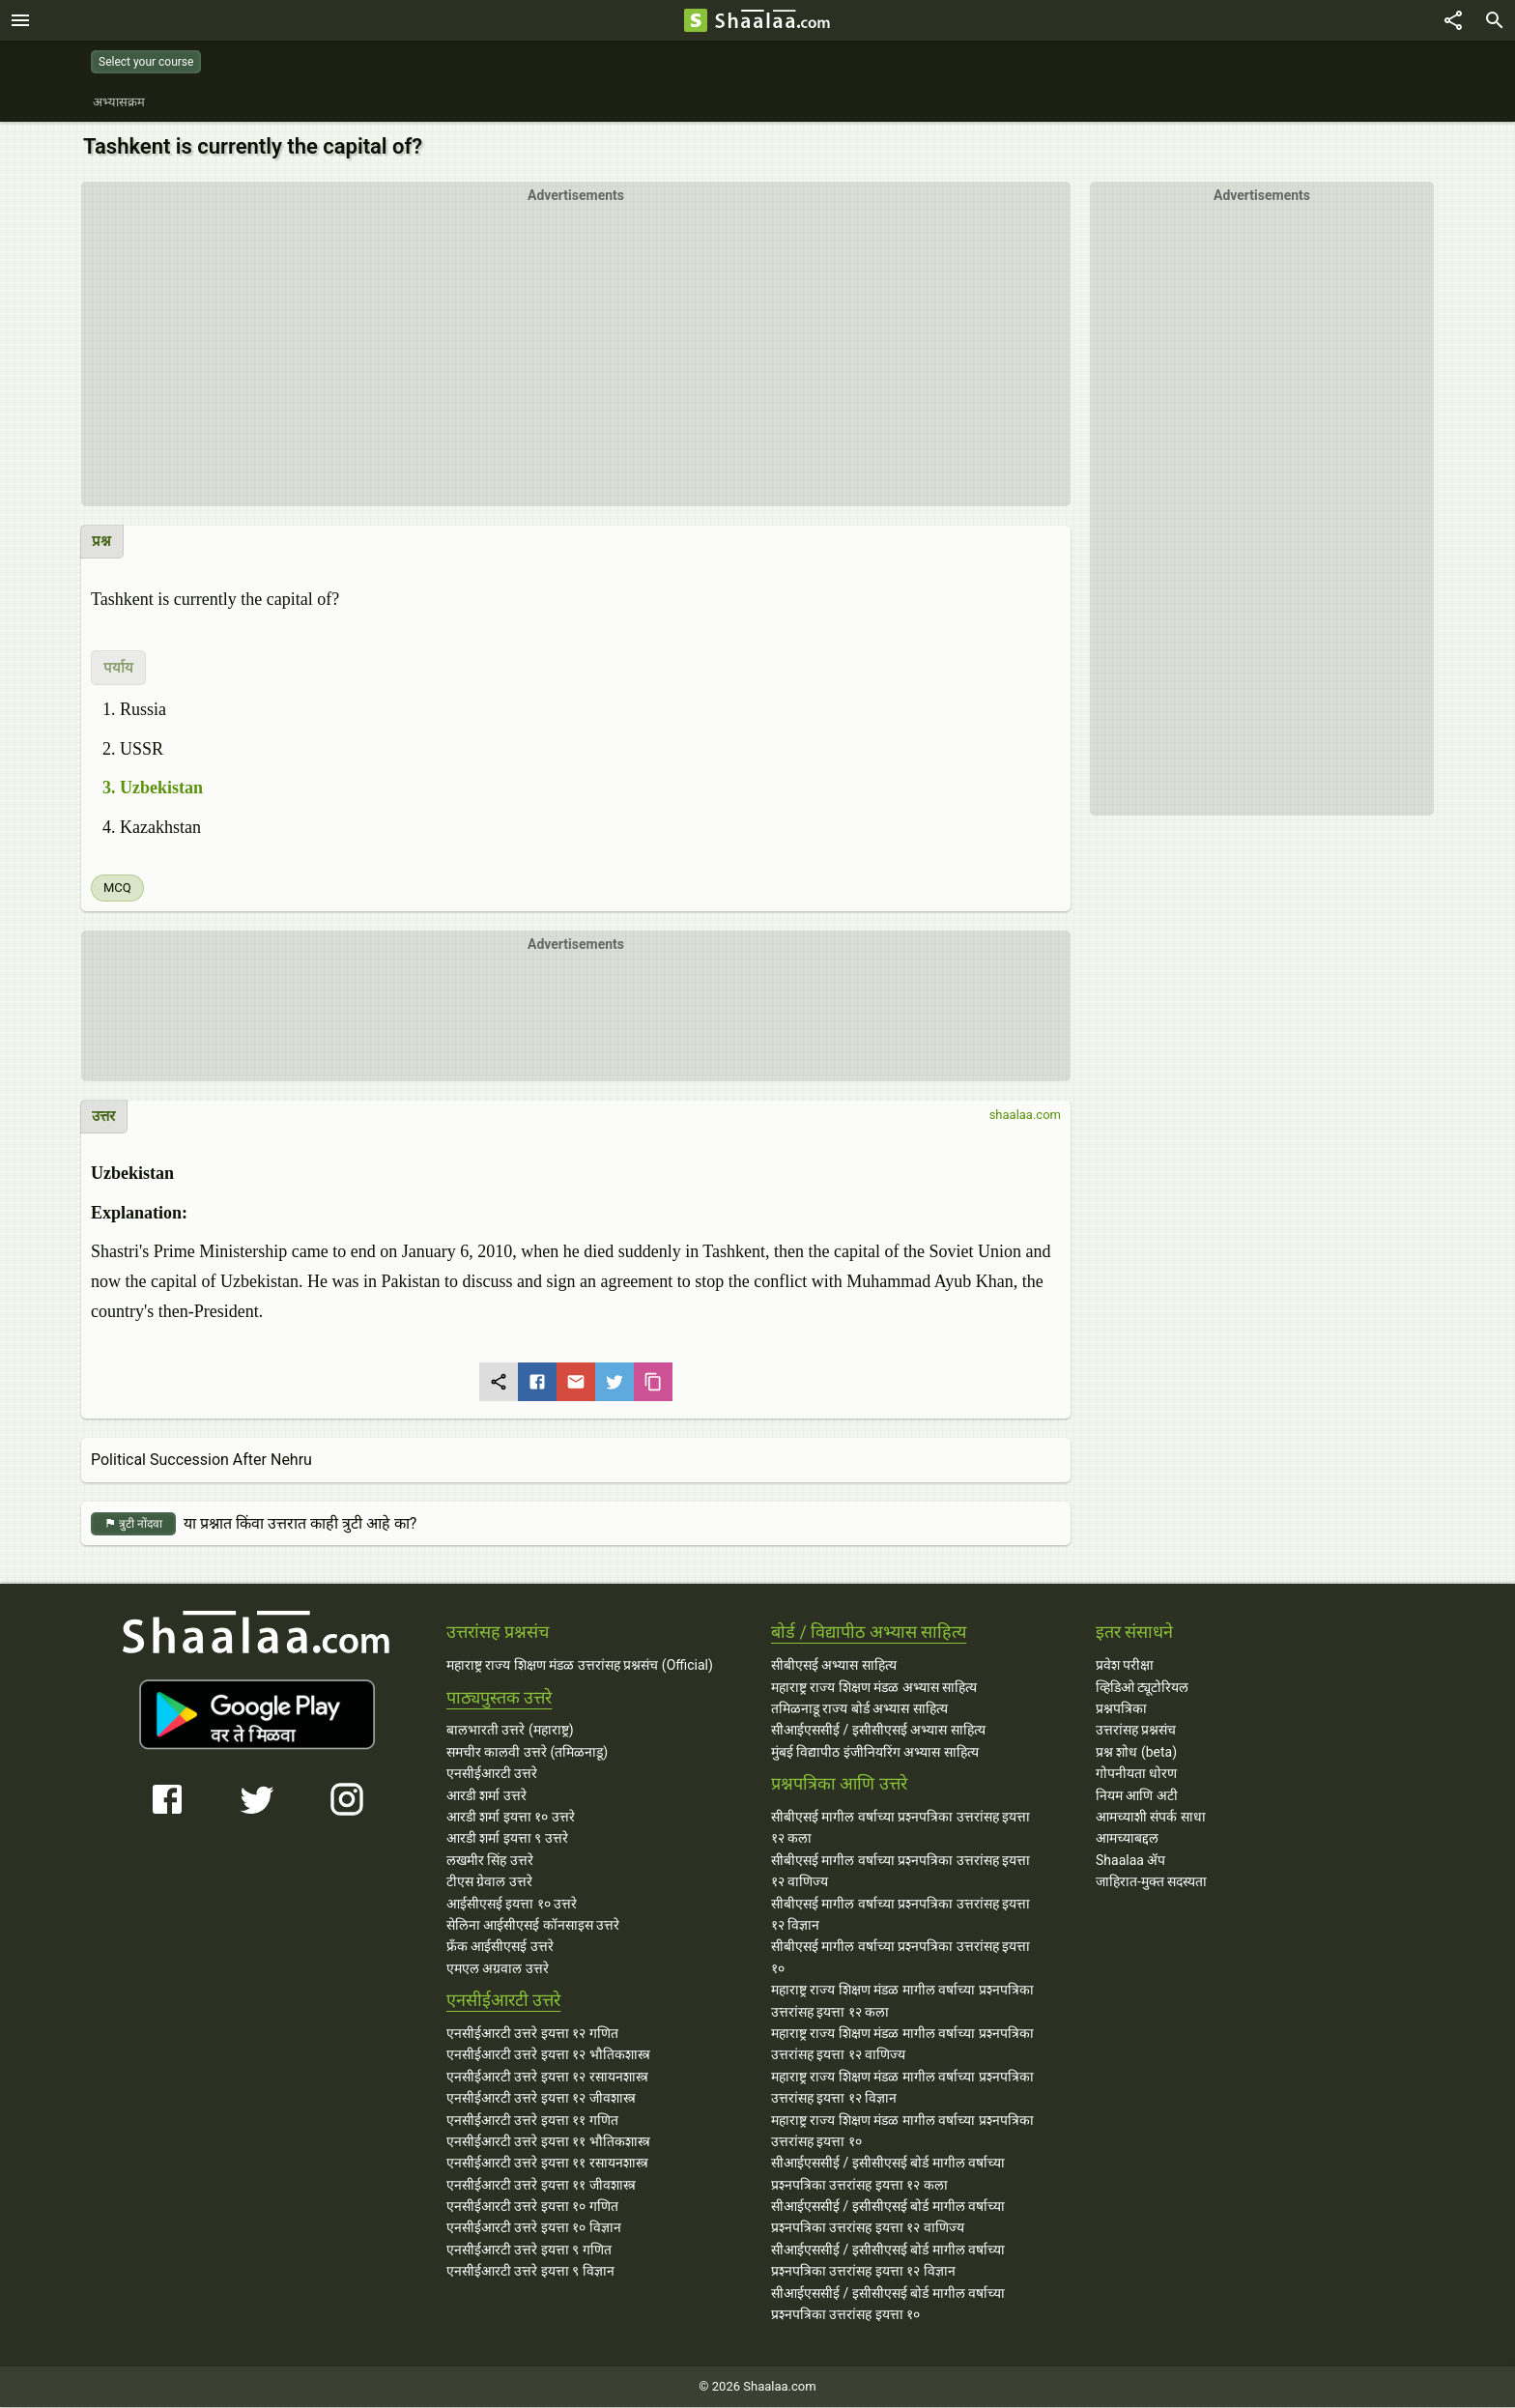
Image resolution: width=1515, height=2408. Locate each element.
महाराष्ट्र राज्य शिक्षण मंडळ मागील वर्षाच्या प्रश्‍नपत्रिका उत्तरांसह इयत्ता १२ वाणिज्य (902, 2044)
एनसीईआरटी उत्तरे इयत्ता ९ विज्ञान (530, 2271)
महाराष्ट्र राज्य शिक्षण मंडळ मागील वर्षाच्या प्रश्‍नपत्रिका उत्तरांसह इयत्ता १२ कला (902, 2001)
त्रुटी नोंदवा (133, 1525)
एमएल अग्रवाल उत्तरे (497, 1969)
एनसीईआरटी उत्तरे (491, 1774)
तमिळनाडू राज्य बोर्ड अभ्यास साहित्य (859, 1709)
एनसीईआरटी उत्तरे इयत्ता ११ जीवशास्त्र (541, 2185)
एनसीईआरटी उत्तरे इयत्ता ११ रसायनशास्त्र (547, 2163)
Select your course (146, 62)
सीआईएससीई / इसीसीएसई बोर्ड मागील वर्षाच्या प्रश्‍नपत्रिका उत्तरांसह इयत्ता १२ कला (888, 2174)
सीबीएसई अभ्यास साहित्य (834, 1666)
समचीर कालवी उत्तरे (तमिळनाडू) (527, 1753)
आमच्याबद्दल (1127, 1839)
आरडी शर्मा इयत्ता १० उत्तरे (510, 1817)
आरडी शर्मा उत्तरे (486, 1796)
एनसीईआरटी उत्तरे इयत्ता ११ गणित (532, 2121)
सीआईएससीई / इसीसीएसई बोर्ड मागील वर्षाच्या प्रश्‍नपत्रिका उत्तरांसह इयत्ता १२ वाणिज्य (888, 2217)
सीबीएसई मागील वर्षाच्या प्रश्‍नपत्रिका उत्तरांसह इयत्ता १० (900, 1957)
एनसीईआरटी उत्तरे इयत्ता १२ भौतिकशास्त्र (548, 2055)
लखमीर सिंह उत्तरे (489, 1861)
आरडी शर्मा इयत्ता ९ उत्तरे (507, 1839)
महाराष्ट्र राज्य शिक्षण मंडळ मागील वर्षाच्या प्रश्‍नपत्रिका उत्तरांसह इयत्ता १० (902, 2131)
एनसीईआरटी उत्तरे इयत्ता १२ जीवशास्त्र (541, 2099)
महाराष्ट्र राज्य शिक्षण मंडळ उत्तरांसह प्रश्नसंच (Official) (579, 1666)
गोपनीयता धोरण (1136, 1774)
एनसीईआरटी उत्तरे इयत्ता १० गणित (532, 2207)
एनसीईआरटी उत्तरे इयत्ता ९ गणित (529, 2250)
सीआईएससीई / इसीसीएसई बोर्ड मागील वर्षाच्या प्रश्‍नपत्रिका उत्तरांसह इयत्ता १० (888, 2304)
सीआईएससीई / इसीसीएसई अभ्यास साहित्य (878, 1730)
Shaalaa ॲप (1130, 1861)
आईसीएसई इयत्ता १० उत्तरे (511, 1904)
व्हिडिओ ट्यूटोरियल (1142, 1688)
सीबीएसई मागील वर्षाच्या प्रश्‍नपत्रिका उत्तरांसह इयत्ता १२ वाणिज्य (900, 1871)
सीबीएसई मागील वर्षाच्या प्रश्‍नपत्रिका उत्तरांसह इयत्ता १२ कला (900, 1828)
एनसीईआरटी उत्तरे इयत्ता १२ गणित (532, 2034)
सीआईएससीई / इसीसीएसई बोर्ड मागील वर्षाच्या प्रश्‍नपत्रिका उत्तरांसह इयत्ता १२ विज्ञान (888, 2261)
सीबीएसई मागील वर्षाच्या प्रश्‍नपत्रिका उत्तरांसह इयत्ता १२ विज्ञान (900, 1915)
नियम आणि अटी (1137, 1796)
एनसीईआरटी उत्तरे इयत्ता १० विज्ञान (533, 2228)
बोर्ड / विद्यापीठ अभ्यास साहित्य (868, 1632)
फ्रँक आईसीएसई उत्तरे (500, 1947)
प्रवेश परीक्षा (1125, 1666)
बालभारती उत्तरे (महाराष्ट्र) (510, 1730)
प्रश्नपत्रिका (1121, 1709)
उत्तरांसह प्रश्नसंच (1136, 1730)
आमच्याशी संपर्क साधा (1151, 1817)
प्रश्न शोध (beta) (1136, 1753)
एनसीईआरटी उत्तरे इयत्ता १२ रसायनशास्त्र (547, 2077)
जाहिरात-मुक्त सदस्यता (1151, 1882)
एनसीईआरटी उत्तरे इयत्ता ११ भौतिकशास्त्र (548, 2142)
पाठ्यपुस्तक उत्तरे (499, 1698)
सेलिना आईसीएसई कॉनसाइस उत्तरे (532, 1926)
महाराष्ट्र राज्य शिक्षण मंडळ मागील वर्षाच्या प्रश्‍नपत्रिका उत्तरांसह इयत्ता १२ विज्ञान (902, 2088)
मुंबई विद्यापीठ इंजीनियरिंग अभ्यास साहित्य (875, 1753)
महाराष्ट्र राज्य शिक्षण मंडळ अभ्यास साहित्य (874, 1688)
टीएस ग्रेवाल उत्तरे (489, 1882)
